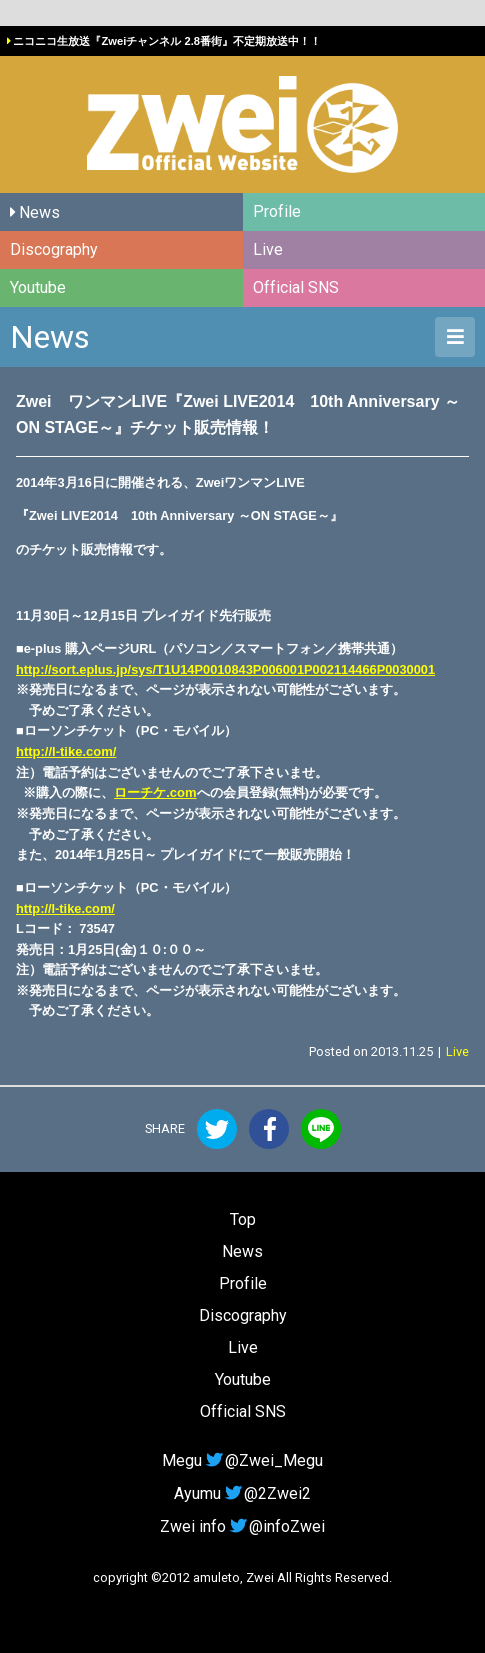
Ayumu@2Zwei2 (242, 1493)
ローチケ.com (155, 792)
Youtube (38, 287)
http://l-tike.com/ (66, 751)
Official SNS (296, 287)
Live (268, 249)
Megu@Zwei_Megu (242, 1460)
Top (243, 1219)
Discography (54, 249)
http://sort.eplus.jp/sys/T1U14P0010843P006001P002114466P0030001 (225, 669)
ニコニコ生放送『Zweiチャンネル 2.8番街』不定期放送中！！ (167, 41)
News (39, 212)
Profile (277, 211)
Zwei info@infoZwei (242, 1526)
